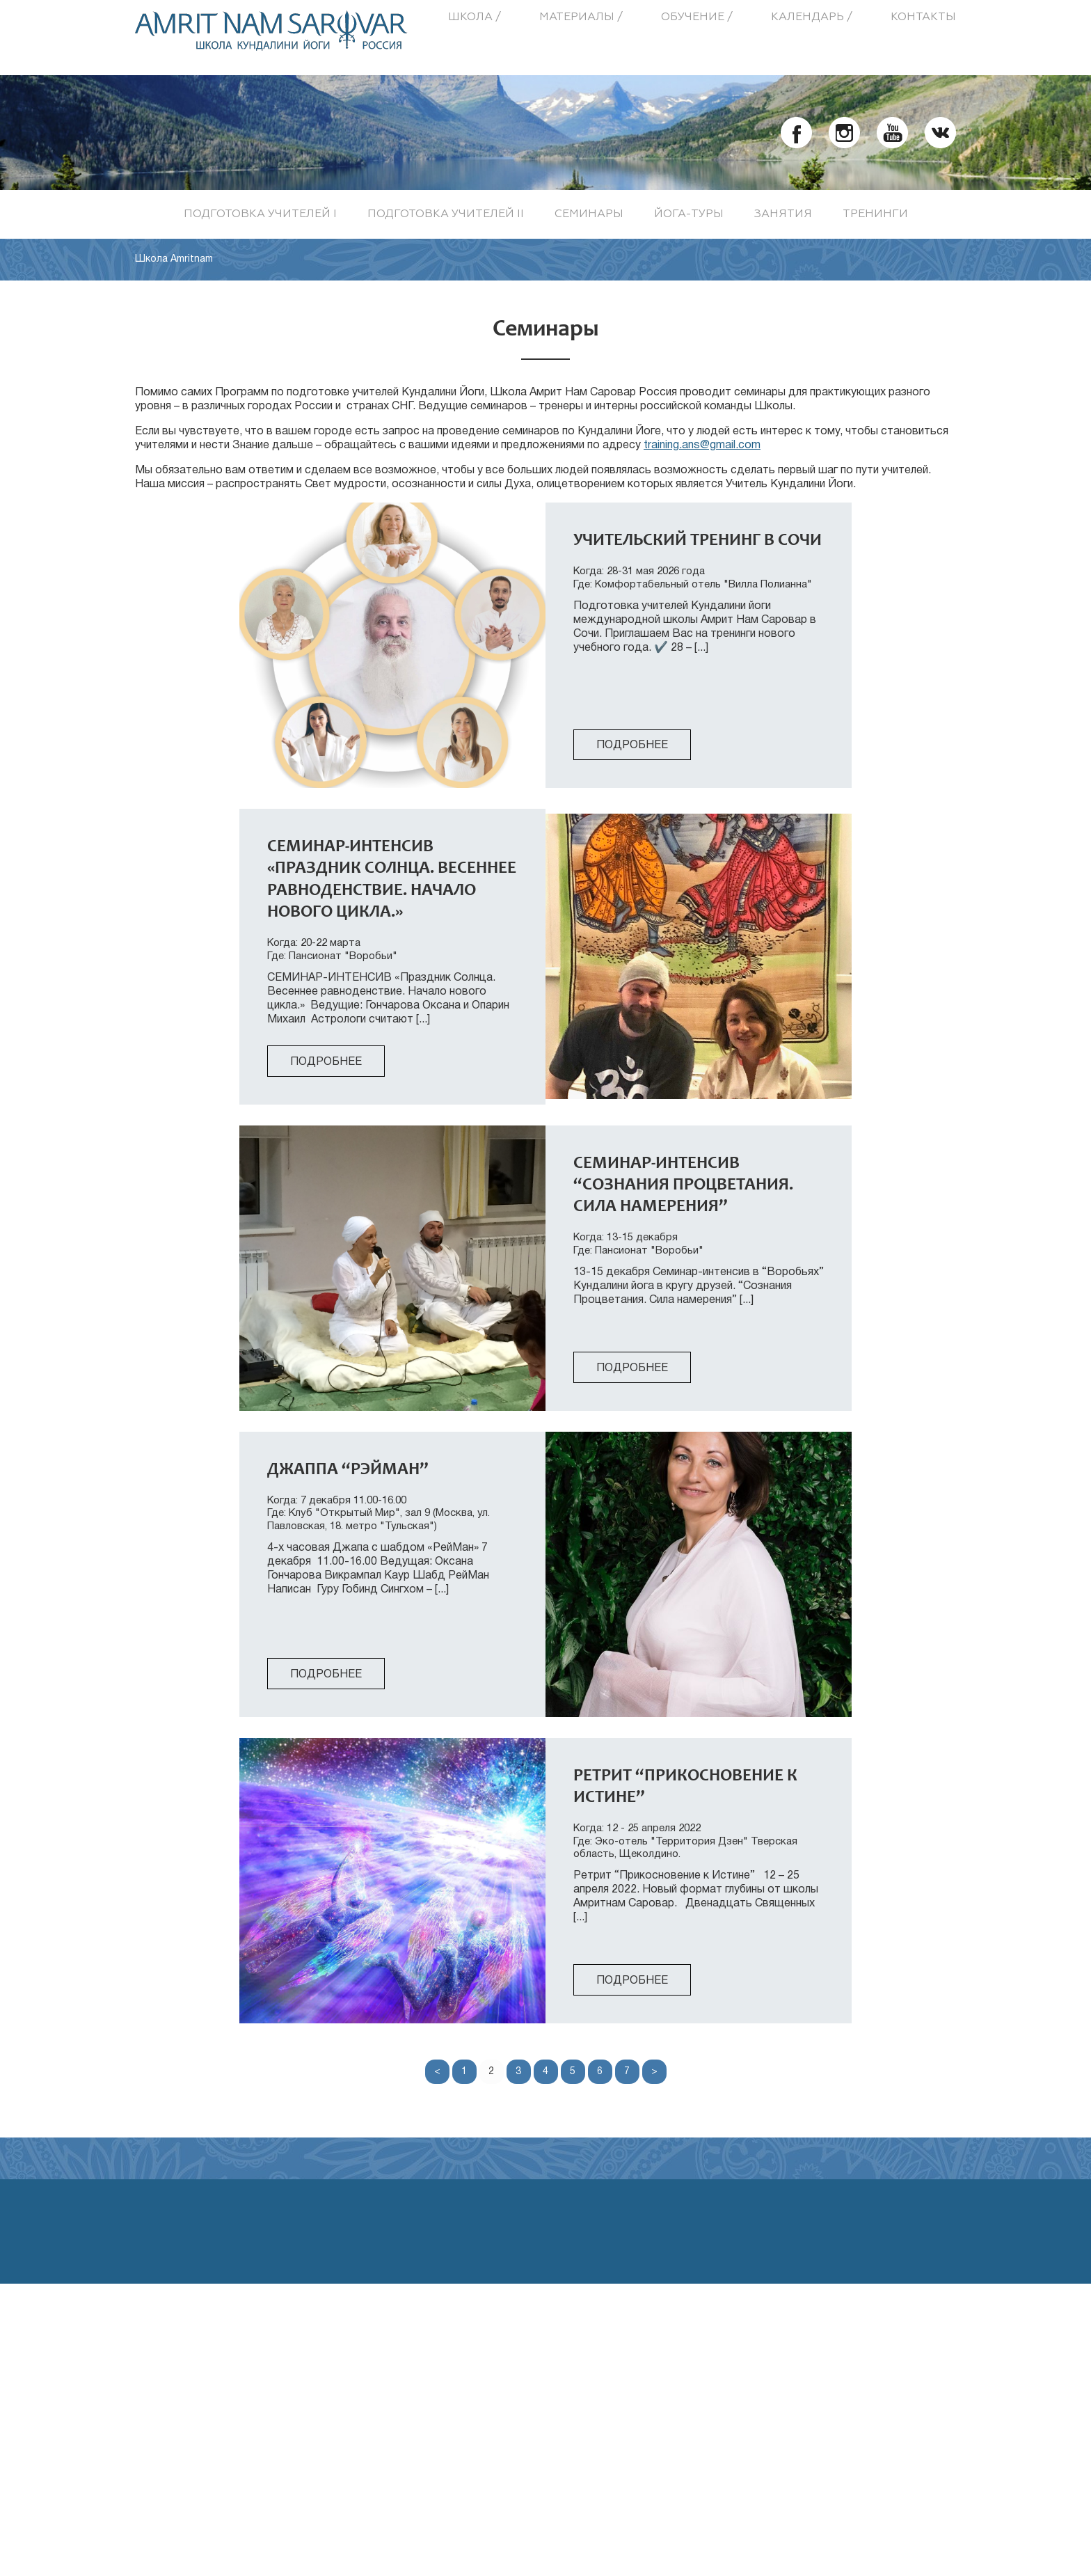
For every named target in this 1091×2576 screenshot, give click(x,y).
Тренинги (875, 214)
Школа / (474, 17)
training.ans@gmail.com (702, 445)
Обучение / (697, 17)
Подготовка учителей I (260, 214)
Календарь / (811, 17)
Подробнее (632, 745)
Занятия (783, 214)
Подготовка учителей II (445, 214)
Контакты (923, 17)
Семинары (589, 214)
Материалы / (581, 17)
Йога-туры (689, 214)
